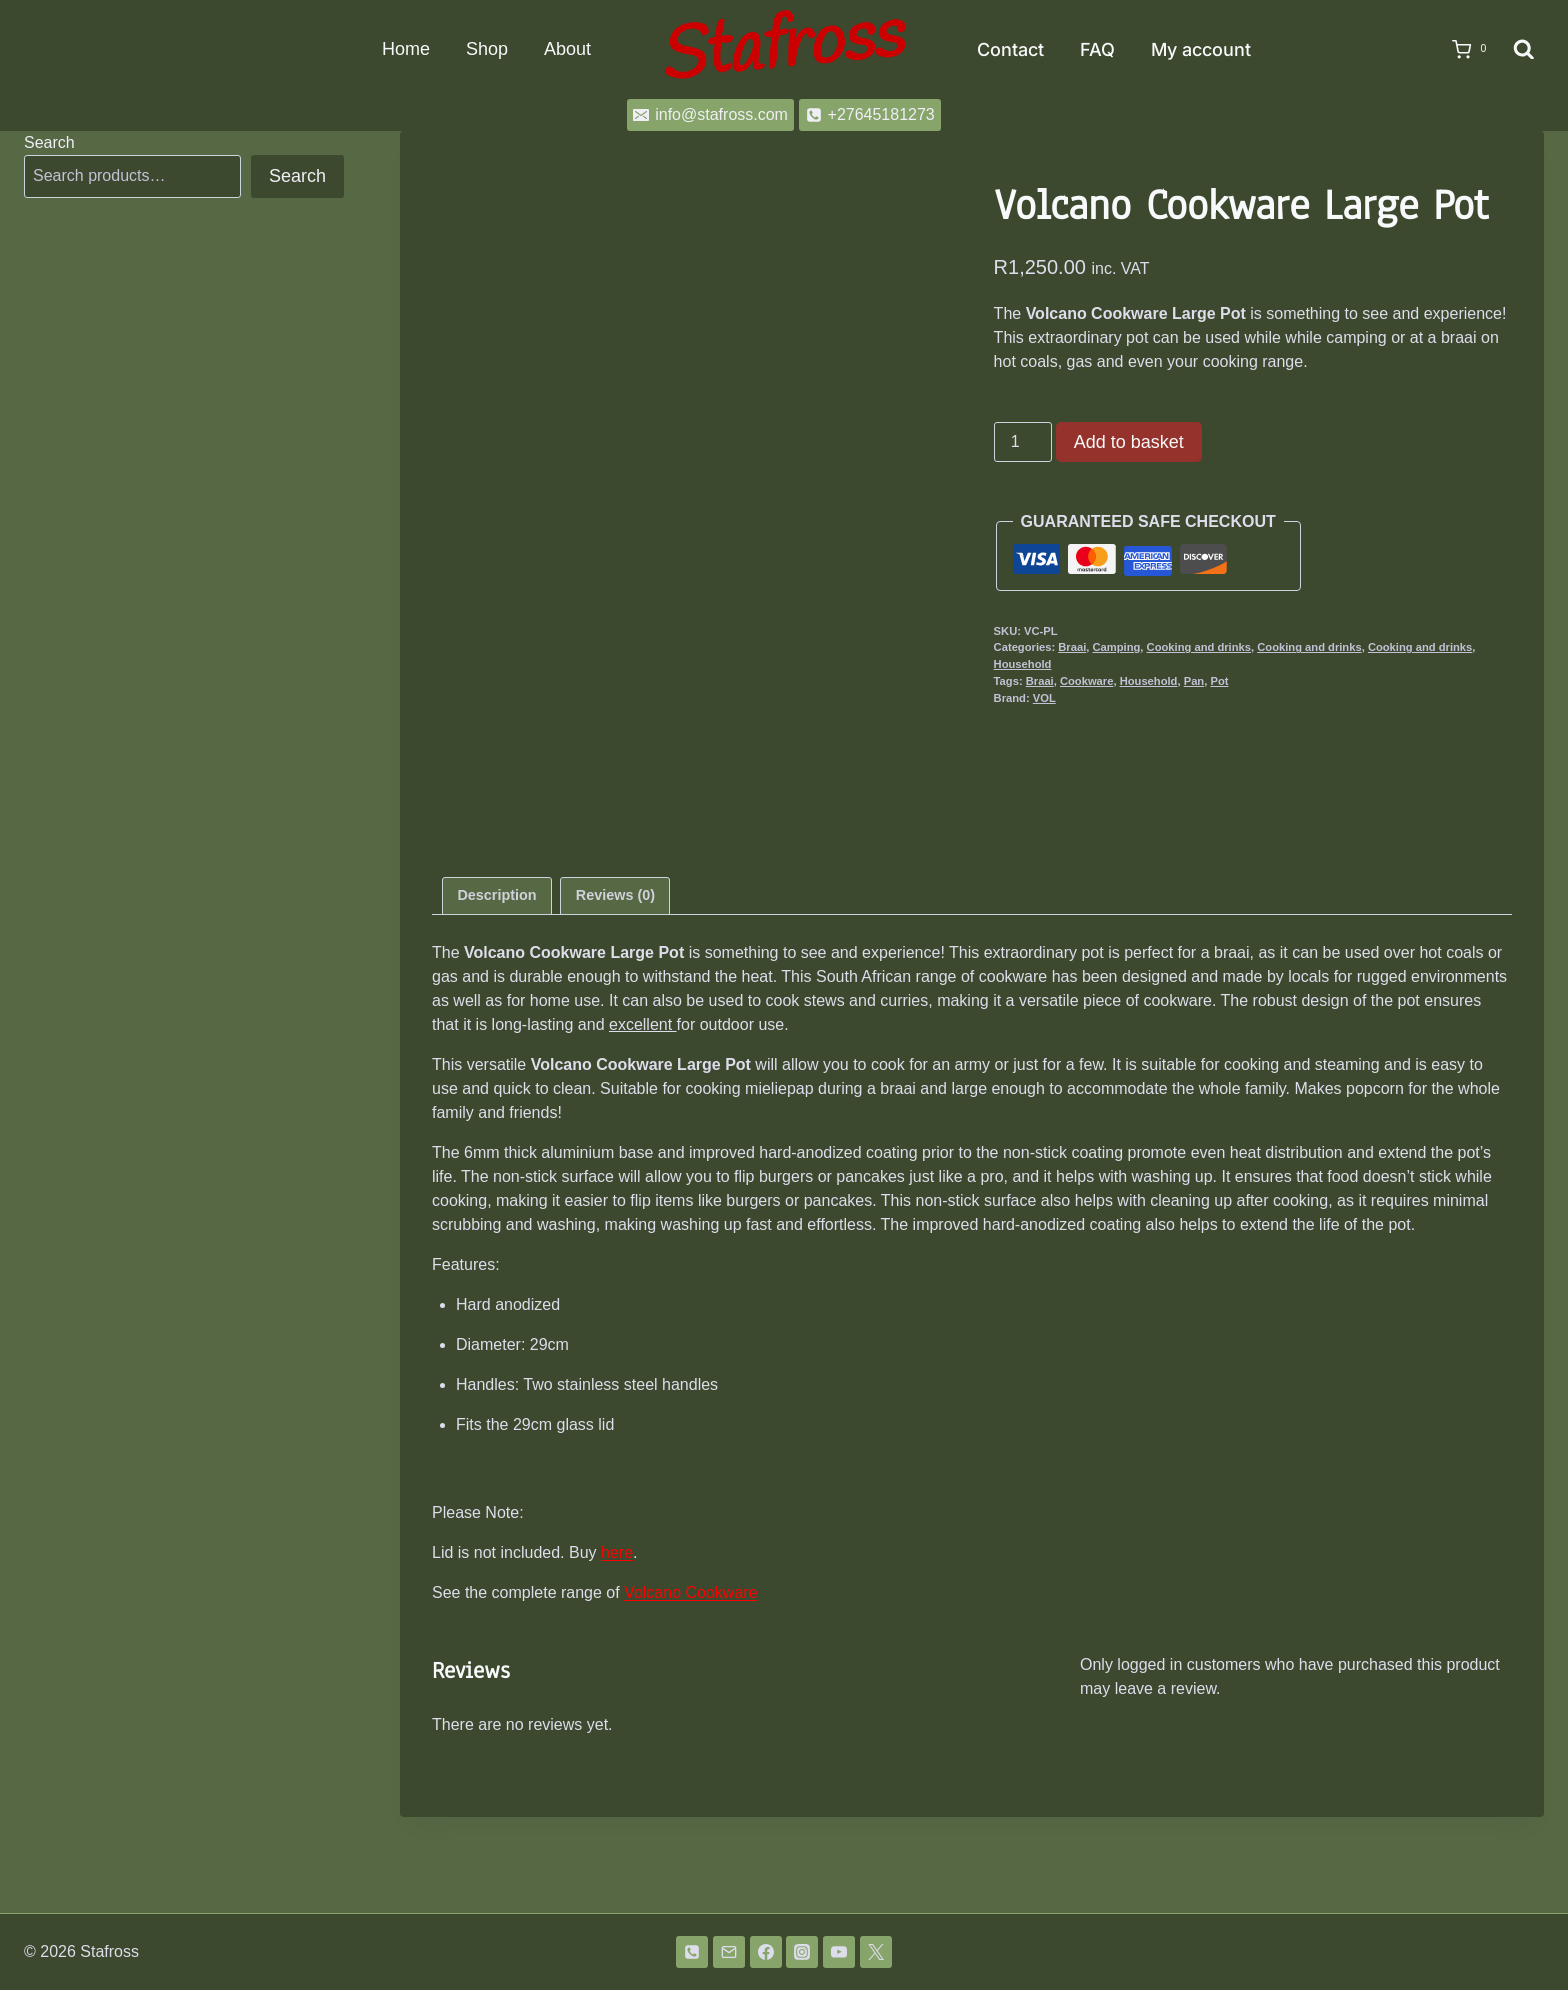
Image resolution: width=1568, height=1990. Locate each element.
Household (1023, 664)
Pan (1194, 681)
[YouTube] (839, 1952)
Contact (1010, 49)
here (617, 1648)
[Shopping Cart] (1463, 50)
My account (1201, 49)
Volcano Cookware (690, 1688)
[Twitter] (876, 1952)
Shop (487, 49)
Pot (1219, 681)
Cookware (1086, 681)
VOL (1044, 698)
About (567, 49)
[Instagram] (802, 1952)
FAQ (1097, 49)
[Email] (729, 1952)
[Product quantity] (1023, 442)
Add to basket (1129, 442)
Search (49, 142)
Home (406, 49)
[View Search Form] (1524, 50)
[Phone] (692, 1952)
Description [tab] (496, 991)
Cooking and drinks (1199, 647)
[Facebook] (766, 1952)
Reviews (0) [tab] (615, 991)
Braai (1072, 647)
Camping (1116, 647)
